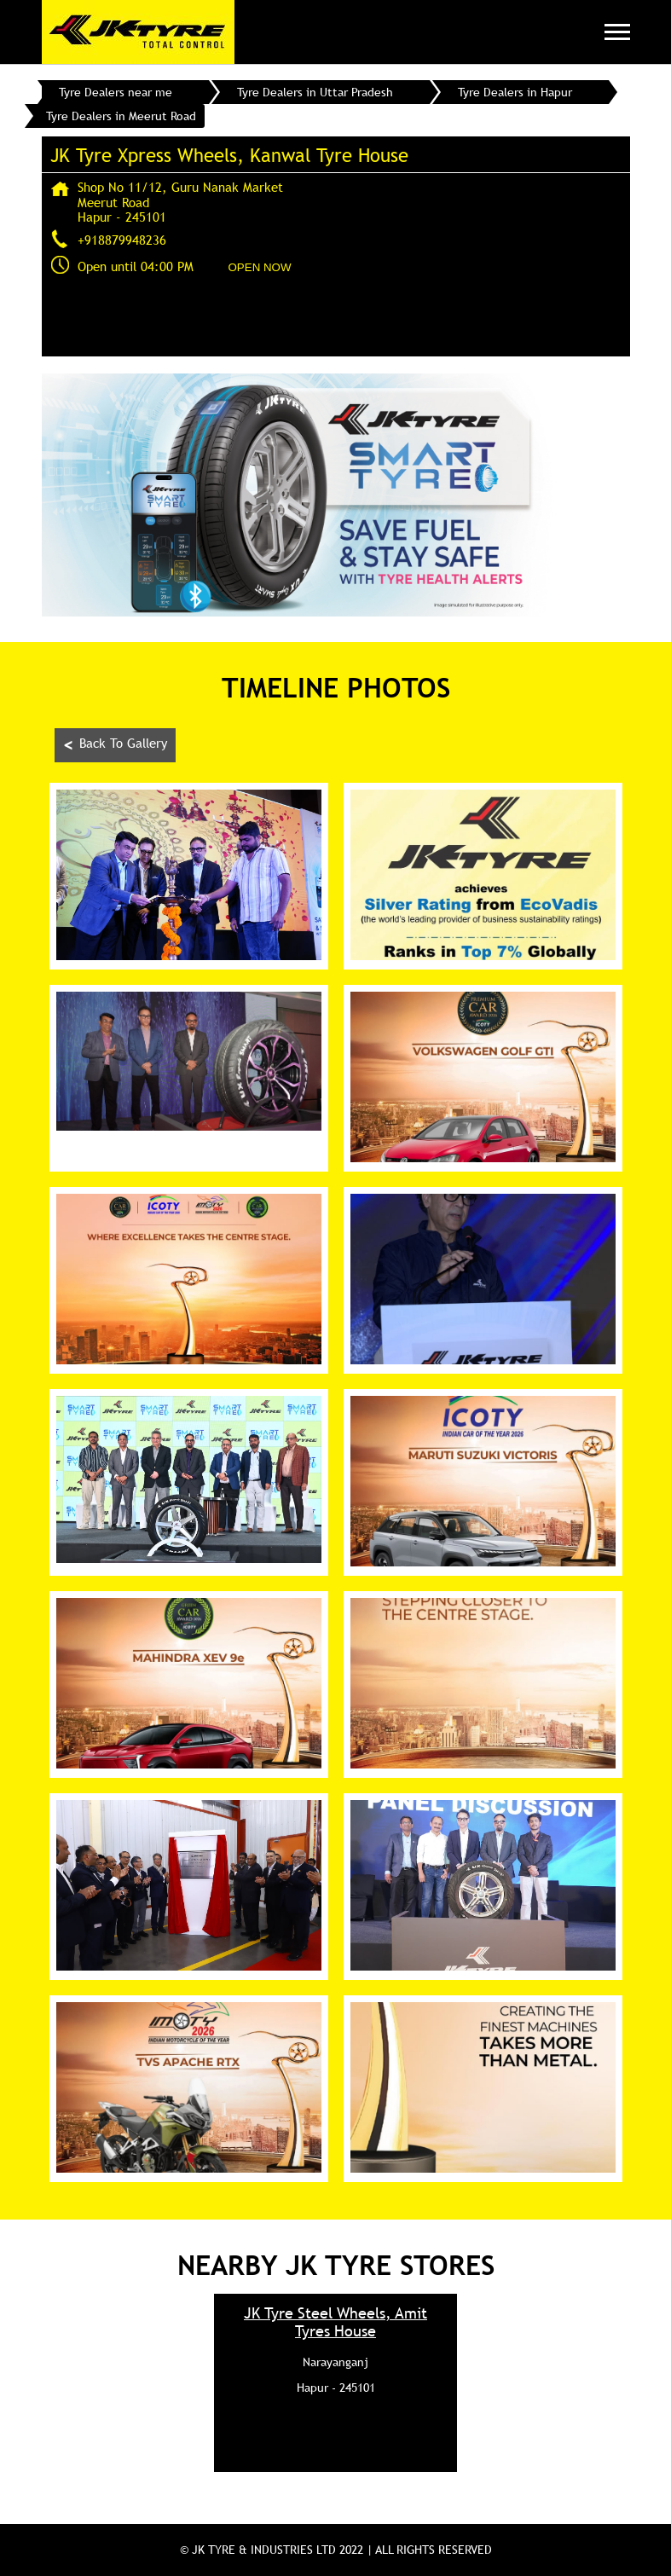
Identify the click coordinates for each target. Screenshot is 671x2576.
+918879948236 (122, 239)
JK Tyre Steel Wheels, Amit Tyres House (335, 2322)
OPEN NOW (260, 267)
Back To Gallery (115, 744)
